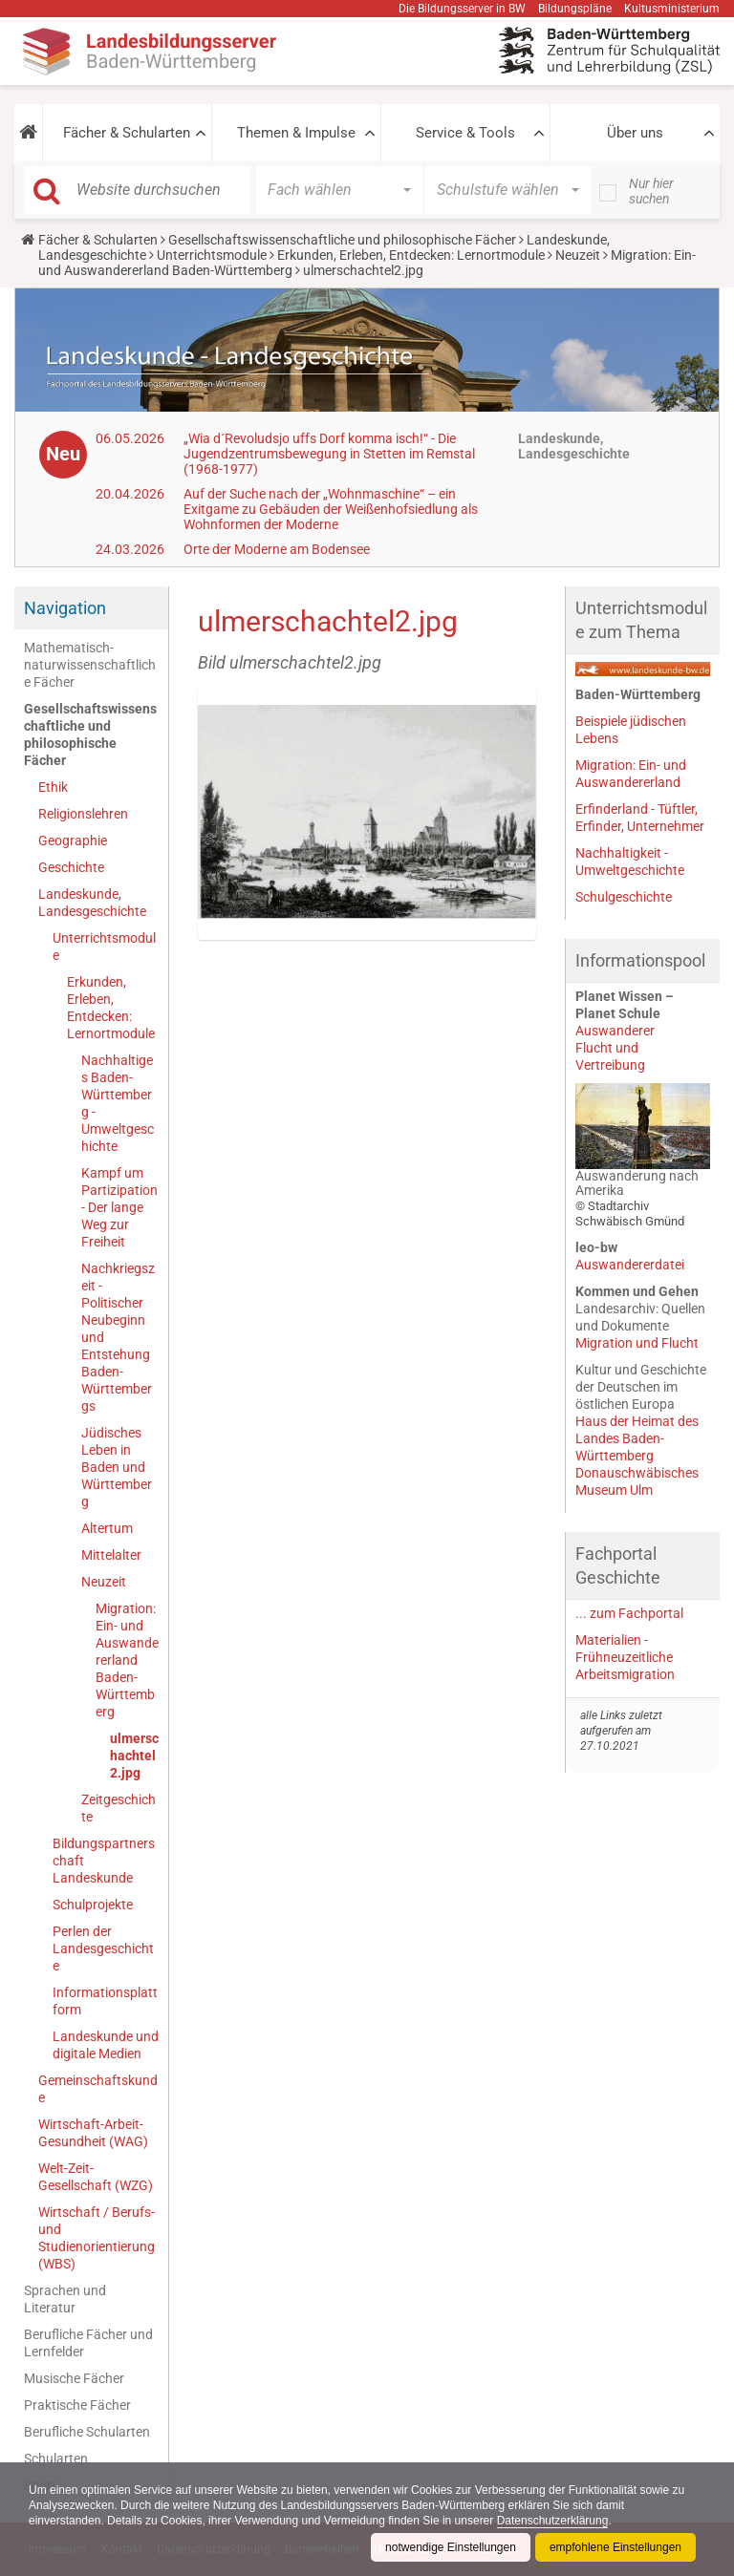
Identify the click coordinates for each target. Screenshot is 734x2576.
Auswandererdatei (629, 1264)
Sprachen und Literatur (65, 2299)
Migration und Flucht (637, 1343)
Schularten (56, 2458)
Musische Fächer (74, 2378)
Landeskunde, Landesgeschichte (92, 902)
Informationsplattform (105, 2001)
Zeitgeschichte (118, 1808)
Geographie (72, 840)
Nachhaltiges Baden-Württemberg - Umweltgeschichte (117, 1103)
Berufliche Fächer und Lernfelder (88, 2343)
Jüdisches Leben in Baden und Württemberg (116, 1467)
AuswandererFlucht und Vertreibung (615, 1048)
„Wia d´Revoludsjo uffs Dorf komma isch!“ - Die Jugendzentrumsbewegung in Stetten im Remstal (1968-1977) (329, 454)
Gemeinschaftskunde (98, 2089)
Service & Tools (465, 132)
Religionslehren (83, 813)
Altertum (107, 1528)
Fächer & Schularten (126, 132)
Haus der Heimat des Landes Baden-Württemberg (637, 1438)
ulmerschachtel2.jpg (134, 1755)
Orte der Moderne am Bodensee (277, 549)
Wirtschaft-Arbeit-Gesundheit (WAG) (93, 2133)
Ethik (53, 787)
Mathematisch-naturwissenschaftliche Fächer (90, 665)
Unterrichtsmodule (212, 255)
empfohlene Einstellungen (615, 2547)
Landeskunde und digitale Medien (106, 2045)
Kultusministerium (672, 8)
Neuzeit (577, 255)
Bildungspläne (575, 8)
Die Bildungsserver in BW (462, 8)
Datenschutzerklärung (553, 2520)
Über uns (635, 132)
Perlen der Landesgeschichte (103, 1948)
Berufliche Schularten (87, 2431)
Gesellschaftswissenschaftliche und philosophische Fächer (342, 239)
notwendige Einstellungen (450, 2547)
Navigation (65, 608)
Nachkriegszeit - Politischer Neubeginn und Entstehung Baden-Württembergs (118, 1337)
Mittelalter (111, 1555)
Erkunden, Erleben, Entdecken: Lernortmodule (411, 255)
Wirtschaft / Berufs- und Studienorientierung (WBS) (96, 2237)
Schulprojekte (93, 1904)
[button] (28, 132)
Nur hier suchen (651, 191)
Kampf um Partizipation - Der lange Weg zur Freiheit (119, 1207)
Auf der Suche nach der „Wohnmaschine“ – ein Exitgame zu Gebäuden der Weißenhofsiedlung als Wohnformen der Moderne (331, 509)
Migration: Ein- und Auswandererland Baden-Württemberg (127, 1660)
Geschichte (71, 867)
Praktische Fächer (77, 2405)
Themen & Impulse (296, 132)
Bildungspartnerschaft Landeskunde (104, 1860)
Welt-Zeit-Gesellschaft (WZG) (95, 2177)
